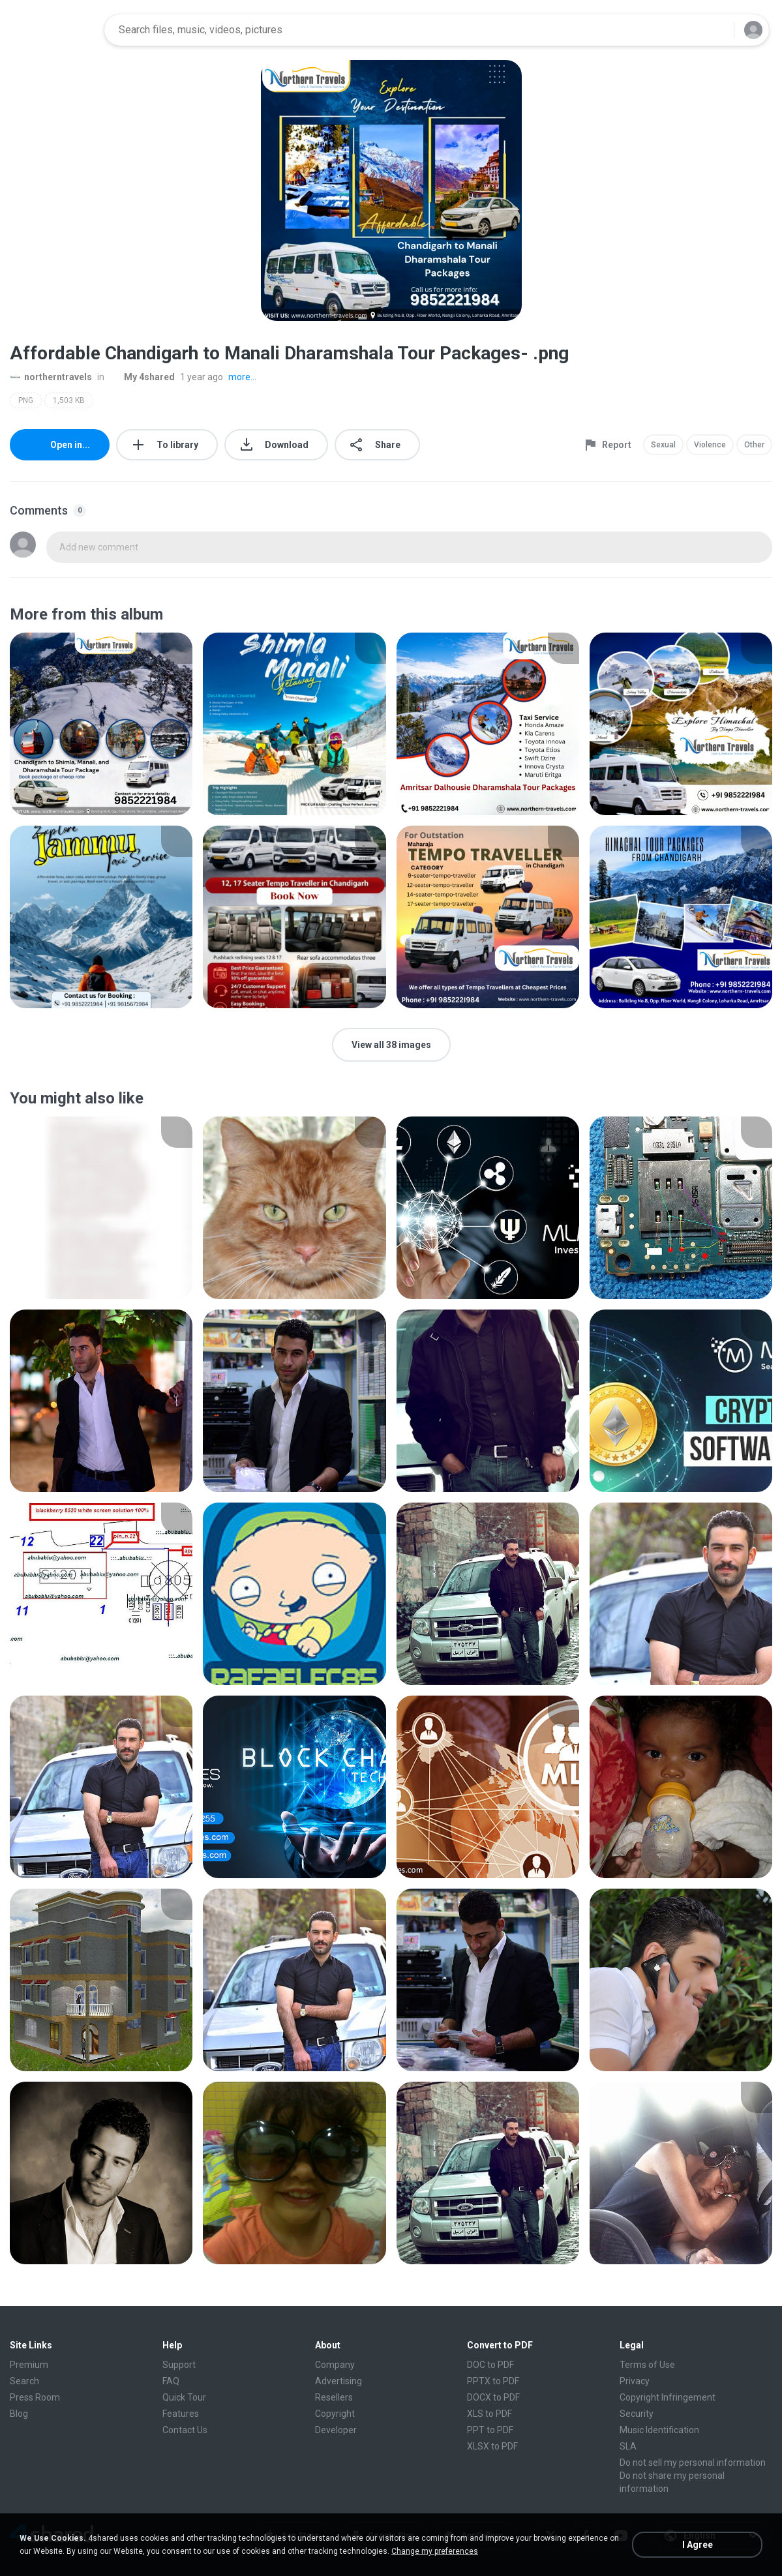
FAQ (170, 2381)
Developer (336, 2430)
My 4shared (142, 377)
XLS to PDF (489, 2413)
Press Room (35, 2397)
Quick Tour (184, 2397)
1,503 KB (69, 400)
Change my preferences (434, 2551)
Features (180, 2413)
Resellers (334, 2397)
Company (335, 2364)
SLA (628, 2446)
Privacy (635, 2381)
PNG (25, 400)
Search (24, 2381)
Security (637, 2413)
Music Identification (659, 2430)
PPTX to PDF (493, 2381)
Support (179, 2364)
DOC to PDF (490, 2364)
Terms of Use (647, 2364)
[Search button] (716, 30)
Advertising (338, 2381)
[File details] (101, 724)
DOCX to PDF (493, 2397)
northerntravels (51, 377)
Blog (19, 2413)
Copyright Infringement (667, 2397)
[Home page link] (53, 30)
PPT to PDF (490, 2430)
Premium (29, 2364)
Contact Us (184, 2430)
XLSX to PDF (492, 2446)
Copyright (335, 2413)
